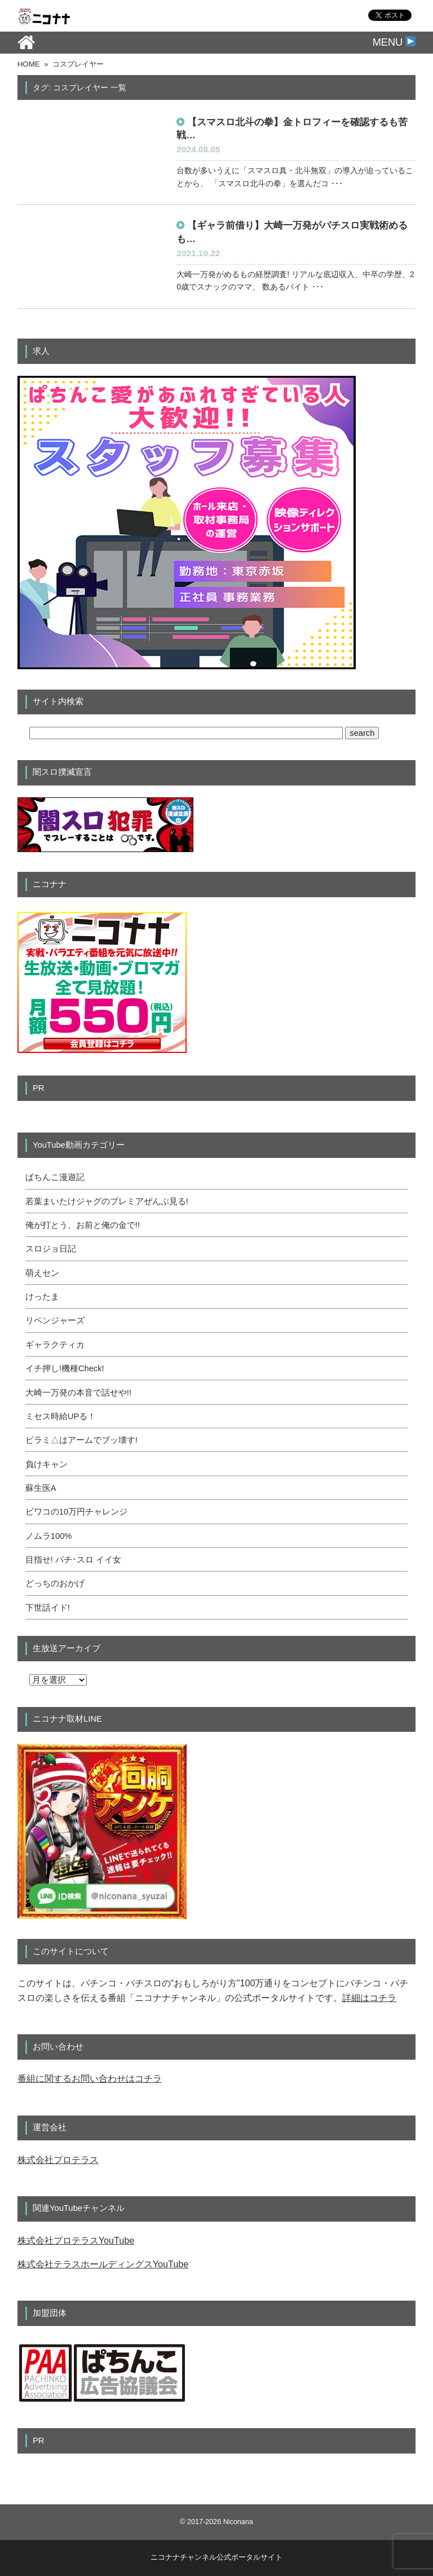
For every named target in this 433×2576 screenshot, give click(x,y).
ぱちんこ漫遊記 (55, 1177)
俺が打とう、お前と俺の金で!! (82, 1225)
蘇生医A (40, 1488)
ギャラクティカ (55, 1344)
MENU (394, 42)
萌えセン (42, 1273)
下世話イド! (47, 1607)
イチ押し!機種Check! (64, 1368)
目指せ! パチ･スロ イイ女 (73, 1559)
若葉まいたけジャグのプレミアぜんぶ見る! (106, 1201)
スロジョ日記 (50, 1248)
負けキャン (46, 1464)
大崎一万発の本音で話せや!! (78, 1392)
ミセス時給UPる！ (60, 1416)
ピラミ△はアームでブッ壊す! (81, 1440)
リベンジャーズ (55, 1320)
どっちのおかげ (55, 1583)
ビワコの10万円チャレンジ (76, 1511)
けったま (42, 1296)
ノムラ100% (48, 1536)
